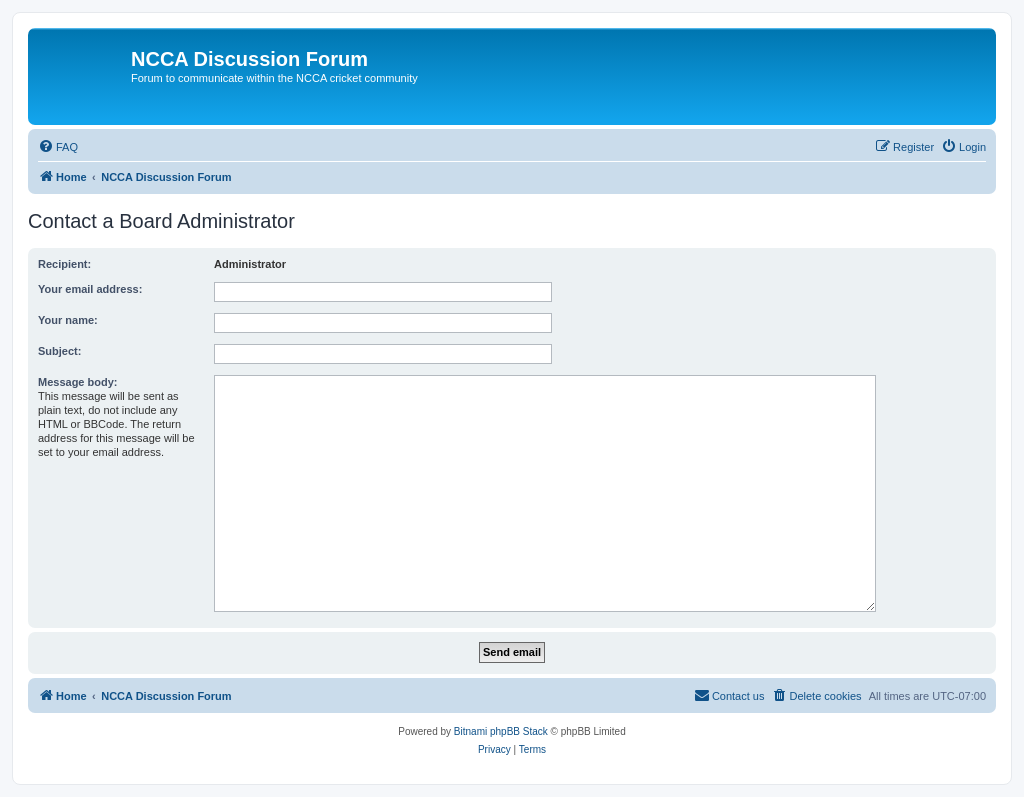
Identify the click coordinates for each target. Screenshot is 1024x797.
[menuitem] (58, 147)
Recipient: (64, 264)
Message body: (77, 382)
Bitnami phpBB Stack (501, 731)
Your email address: (90, 289)
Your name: (68, 320)
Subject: (59, 351)
